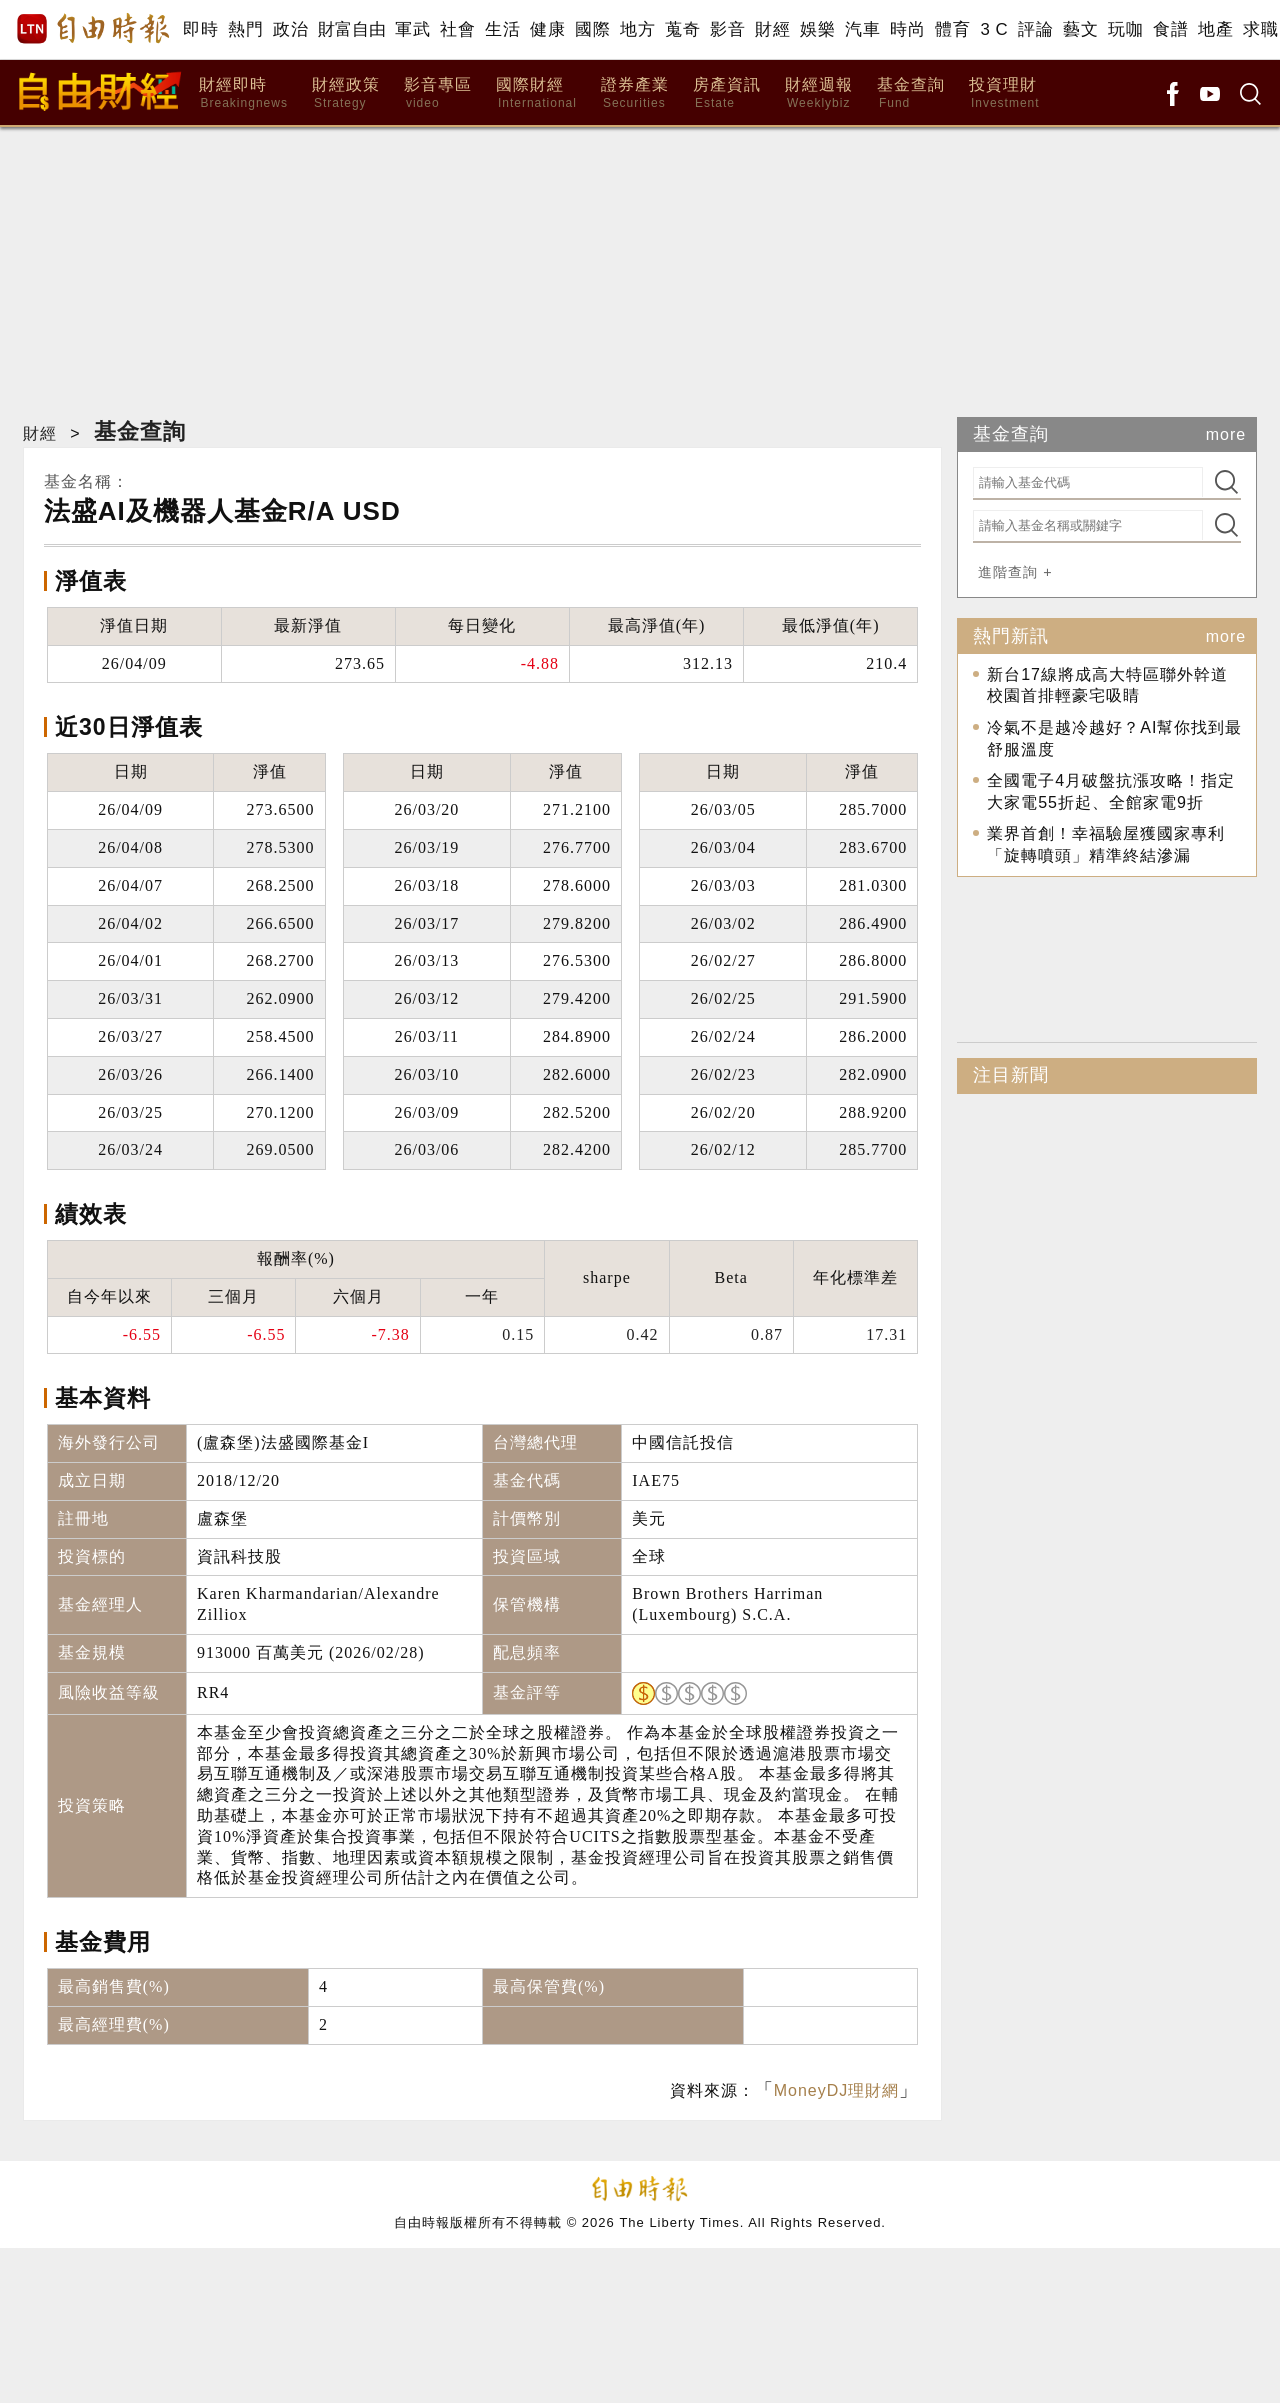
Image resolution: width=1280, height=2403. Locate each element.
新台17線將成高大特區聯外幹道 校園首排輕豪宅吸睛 (1107, 685)
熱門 (245, 29)
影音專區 (438, 93)
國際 (592, 29)
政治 (290, 29)
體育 (952, 29)
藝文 (1080, 29)
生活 (502, 29)
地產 (1215, 29)
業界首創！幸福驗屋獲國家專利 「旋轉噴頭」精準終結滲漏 (1106, 844)
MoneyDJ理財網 (837, 2090)
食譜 (1170, 29)
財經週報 (819, 93)
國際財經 (536, 93)
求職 (1260, 29)
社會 (457, 29)
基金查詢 (911, 93)
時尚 (907, 29)
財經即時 (243, 93)
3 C (994, 29)
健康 (547, 29)
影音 (727, 29)
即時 (200, 29)
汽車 (862, 29)
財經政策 (346, 93)
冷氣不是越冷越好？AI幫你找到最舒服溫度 (1114, 738)
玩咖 (1125, 29)
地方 (637, 29)
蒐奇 (682, 29)
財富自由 (351, 29)
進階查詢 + (1015, 572)
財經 (772, 29)
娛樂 (817, 29)
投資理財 (1004, 93)
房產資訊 (727, 93)
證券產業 (635, 93)
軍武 (412, 29)
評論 (1035, 29)
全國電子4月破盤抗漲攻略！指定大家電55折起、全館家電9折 (1111, 791)
